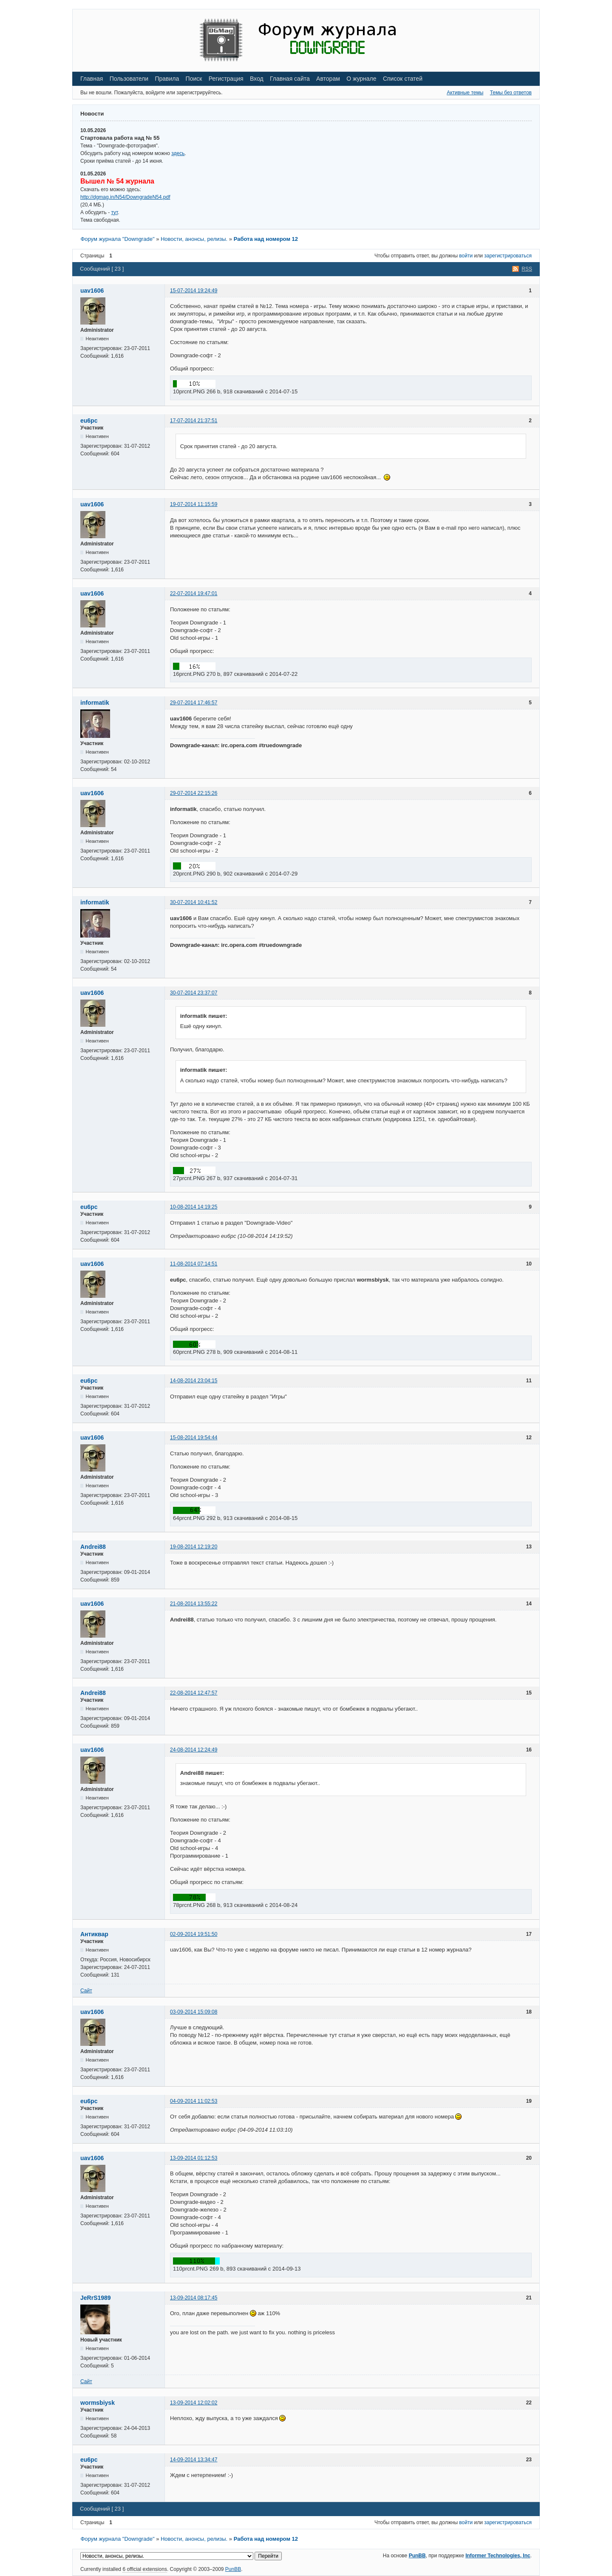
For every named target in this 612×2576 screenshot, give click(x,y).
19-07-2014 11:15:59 (193, 504)
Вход (257, 78)
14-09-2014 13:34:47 (193, 2460)
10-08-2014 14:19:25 (193, 1207)
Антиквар (94, 1934)
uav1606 (92, 290)
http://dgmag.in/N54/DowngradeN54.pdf (125, 197)
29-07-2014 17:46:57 (193, 703)
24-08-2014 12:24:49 (193, 1750)
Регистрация (226, 78)
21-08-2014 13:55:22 (193, 1604)
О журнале (361, 78)
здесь (177, 153)
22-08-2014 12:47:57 (193, 1693)
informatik (94, 702)
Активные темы (465, 93)
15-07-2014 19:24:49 (193, 291)
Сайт (86, 1991)
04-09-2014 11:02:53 (193, 2101)
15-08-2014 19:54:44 (193, 1438)
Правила (167, 78)
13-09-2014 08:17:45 (193, 2298)
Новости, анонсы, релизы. (194, 239)
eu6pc (88, 420)
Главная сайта (290, 78)
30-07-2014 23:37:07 (193, 993)
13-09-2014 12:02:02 (193, 2403)
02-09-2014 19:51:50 (193, 1934)
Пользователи (129, 78)
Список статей (402, 78)
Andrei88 (93, 1546)
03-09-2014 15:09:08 (193, 2012)
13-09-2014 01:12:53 (193, 2158)
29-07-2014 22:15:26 (193, 793)
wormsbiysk (97, 2402)
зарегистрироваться (508, 256)
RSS (526, 269)
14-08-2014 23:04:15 (193, 1381)
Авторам (328, 78)
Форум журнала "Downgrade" (117, 239)
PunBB (417, 2556)
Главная (91, 78)
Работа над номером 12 (266, 239)
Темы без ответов (511, 93)
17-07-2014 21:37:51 (193, 421)
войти (466, 256)
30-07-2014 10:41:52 (193, 902)
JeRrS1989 (95, 2297)
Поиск (194, 78)
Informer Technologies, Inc (497, 2556)
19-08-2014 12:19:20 (193, 1547)
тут (114, 212)
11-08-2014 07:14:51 (193, 1264)
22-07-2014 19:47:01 (193, 593)
